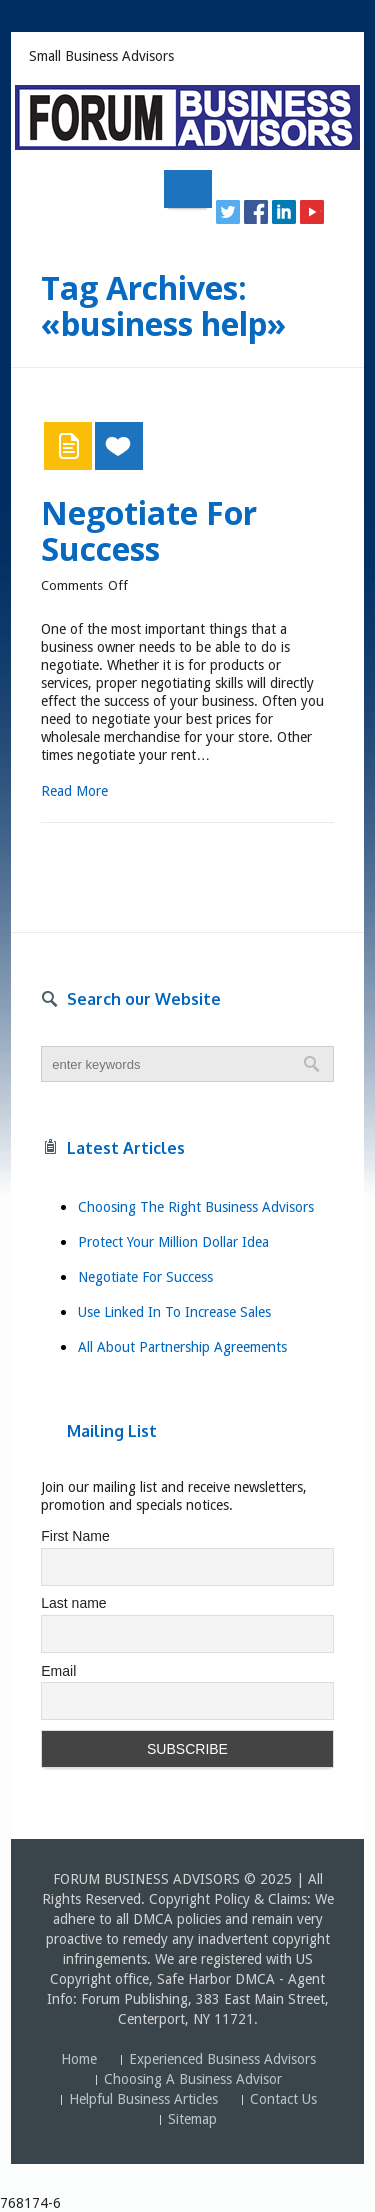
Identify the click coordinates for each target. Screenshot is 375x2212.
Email (58, 1671)
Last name (73, 1603)
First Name (75, 1536)
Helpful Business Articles (143, 2099)
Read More (74, 791)
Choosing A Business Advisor (193, 2079)
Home (79, 2059)
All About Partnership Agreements (182, 1347)
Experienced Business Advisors (222, 2059)
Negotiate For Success (149, 530)
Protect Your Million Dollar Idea (173, 1242)
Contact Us (283, 2099)
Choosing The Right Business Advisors (196, 1207)
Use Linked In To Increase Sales (174, 1312)
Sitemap (192, 2119)
